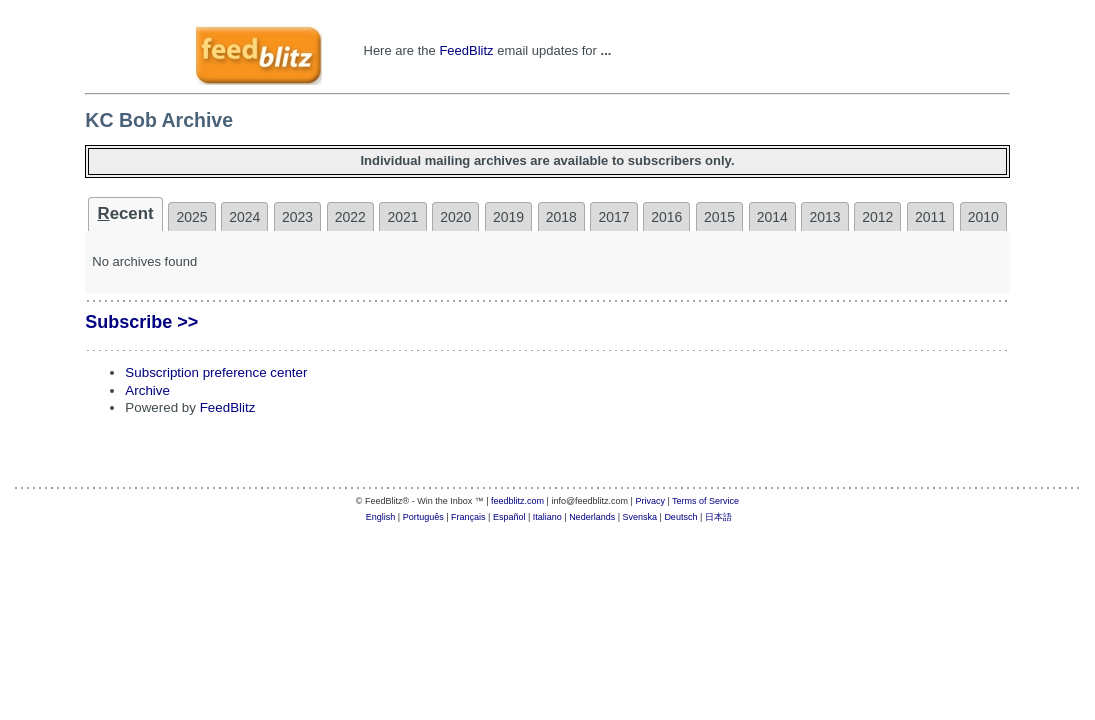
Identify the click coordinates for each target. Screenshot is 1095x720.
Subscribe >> (141, 322)
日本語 (718, 517)
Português (423, 517)
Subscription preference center (216, 372)
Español (509, 517)
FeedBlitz (466, 50)
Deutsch (680, 517)
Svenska (640, 517)
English (381, 517)
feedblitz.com (517, 501)
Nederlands (592, 517)
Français (468, 517)
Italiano (547, 517)
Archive (147, 390)
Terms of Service (705, 501)
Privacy (650, 501)
